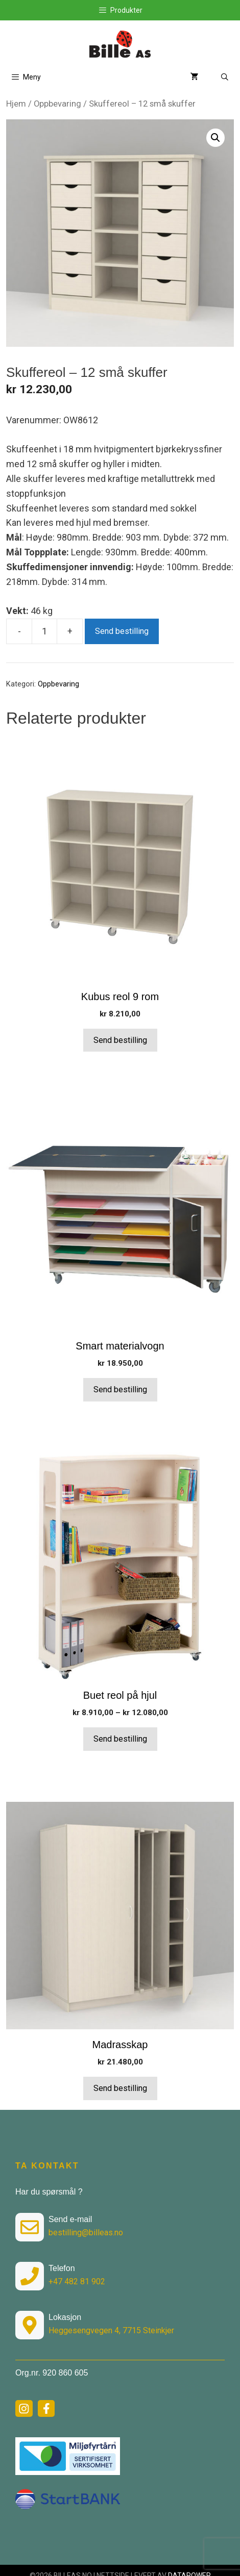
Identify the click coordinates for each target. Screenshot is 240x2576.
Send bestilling (122, 631)
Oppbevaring (57, 104)
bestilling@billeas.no (86, 2232)
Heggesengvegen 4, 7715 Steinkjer (111, 2330)
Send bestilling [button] (120, 1040)
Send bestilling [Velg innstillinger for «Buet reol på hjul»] (120, 1739)
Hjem (16, 104)
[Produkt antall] (44, 631)
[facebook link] (46, 2408)
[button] (215, 138)
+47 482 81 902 (77, 2281)
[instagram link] (24, 2408)
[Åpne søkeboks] (224, 77)
